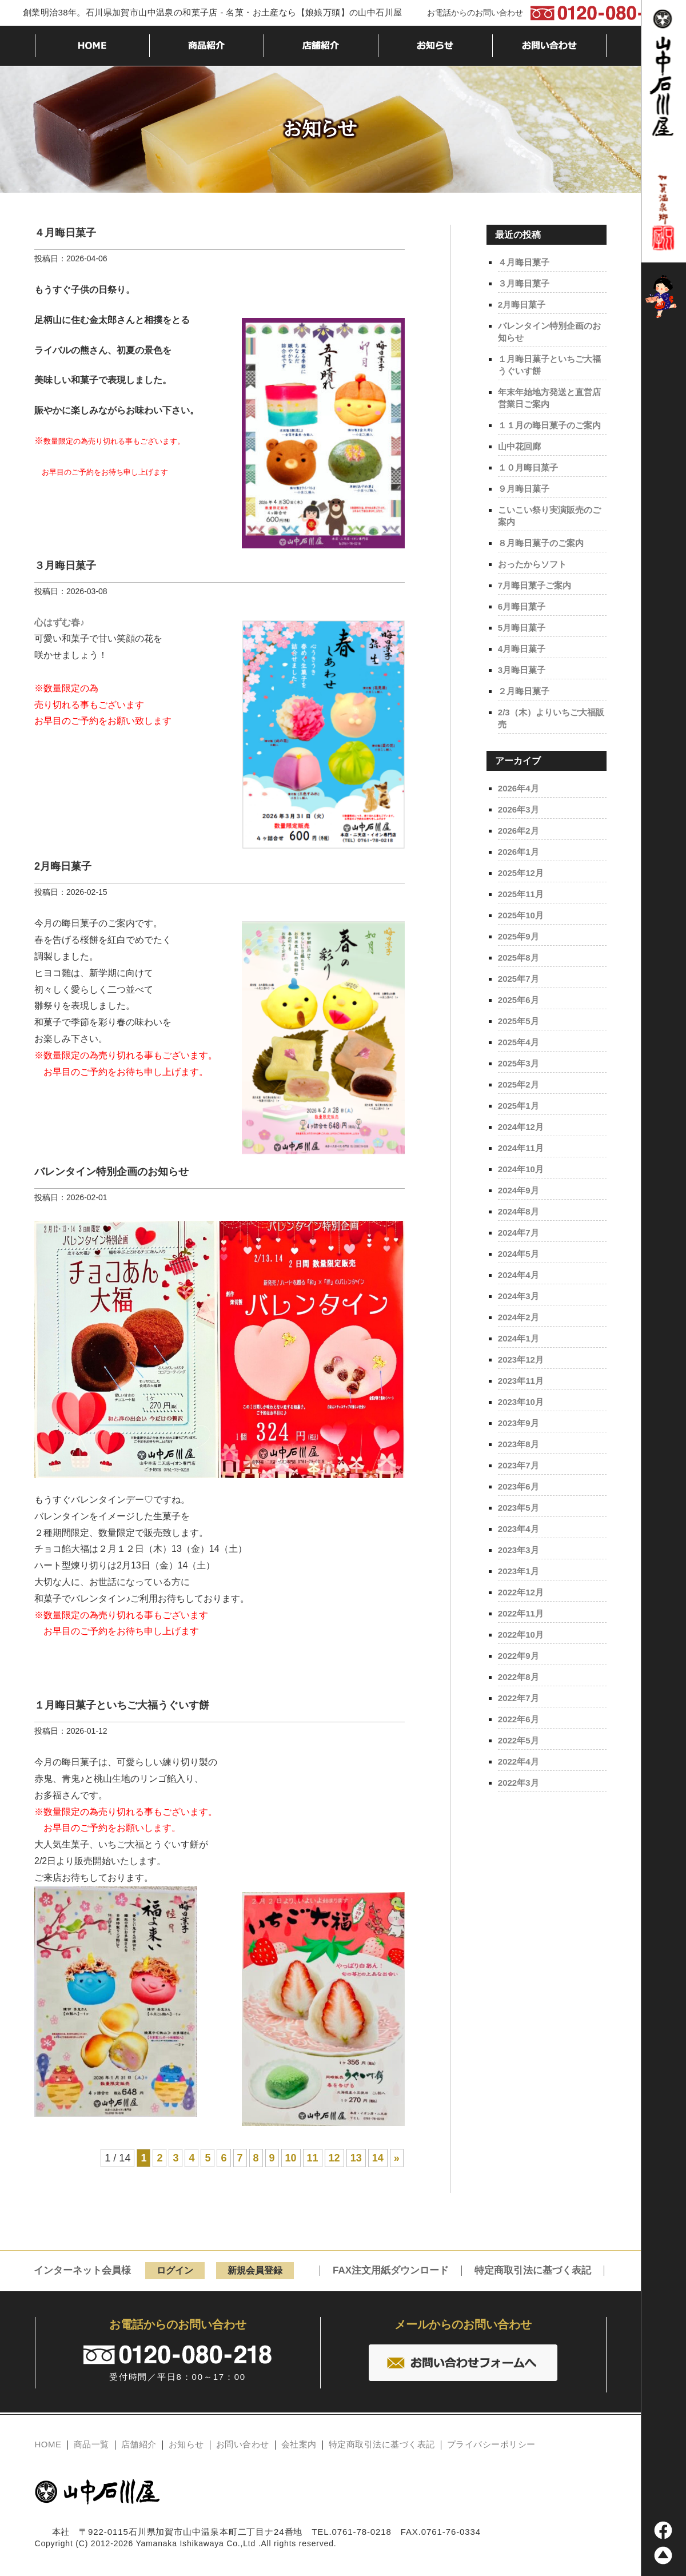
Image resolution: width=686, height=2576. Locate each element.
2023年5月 (518, 1507)
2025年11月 (521, 894)
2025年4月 (518, 1042)
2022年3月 (518, 1782)
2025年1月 (518, 1105)
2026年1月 (518, 852)
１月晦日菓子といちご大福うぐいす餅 (121, 1705)
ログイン (175, 2271)
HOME (48, 2444)
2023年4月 (518, 1529)
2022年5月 (518, 1740)
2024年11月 (521, 1148)
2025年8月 (518, 957)
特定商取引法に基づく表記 (532, 2271)
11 (312, 2158)
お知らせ (186, 2444)
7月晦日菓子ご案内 (534, 585)
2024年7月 (518, 1232)
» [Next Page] (397, 2158)
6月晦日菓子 (521, 606)
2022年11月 (521, 1613)
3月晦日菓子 (521, 670)
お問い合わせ (242, 2444)
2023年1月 (518, 1571)
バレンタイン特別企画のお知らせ (111, 1171)
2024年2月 (518, 1317)
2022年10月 (521, 1634)
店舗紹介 (139, 2444)
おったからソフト (532, 564)
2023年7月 (518, 1465)
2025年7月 (518, 979)
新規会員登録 (255, 2271)
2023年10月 (521, 1402)
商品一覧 (91, 2444)
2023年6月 (518, 1486)
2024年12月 (521, 1127)
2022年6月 (518, 1719)
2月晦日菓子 (62, 867)
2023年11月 (521, 1380)
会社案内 (299, 2444)
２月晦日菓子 (523, 691)
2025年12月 (521, 873)
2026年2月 (518, 830)
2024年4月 (518, 1275)
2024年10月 (521, 1169)
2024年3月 (518, 1296)
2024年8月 (518, 1211)
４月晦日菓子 (65, 232)
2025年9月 (518, 936)
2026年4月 (518, 788)
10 (291, 2158)
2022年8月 (518, 1677)
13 (356, 2158)
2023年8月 (518, 1444)
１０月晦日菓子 (528, 467)
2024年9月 (518, 1190)
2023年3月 (518, 1550)
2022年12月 (521, 1592)
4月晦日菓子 (521, 649)
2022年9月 (518, 1656)
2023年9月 (518, 1423)
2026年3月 (518, 809)
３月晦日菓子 (65, 565)
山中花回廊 (519, 446)
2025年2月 (518, 1084)
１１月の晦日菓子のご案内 (549, 425)
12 (334, 2158)
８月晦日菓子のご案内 (541, 543)
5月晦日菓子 (521, 627)
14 (378, 2158)
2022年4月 (518, 1761)
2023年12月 (521, 1359)
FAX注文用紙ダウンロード (391, 2271)
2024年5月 (518, 1254)
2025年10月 (521, 915)
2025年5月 (518, 1021)
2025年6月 (518, 1000)
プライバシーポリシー (491, 2444)
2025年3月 (518, 1063)
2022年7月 (518, 1698)
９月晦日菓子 (523, 488)
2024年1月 (518, 1338)
